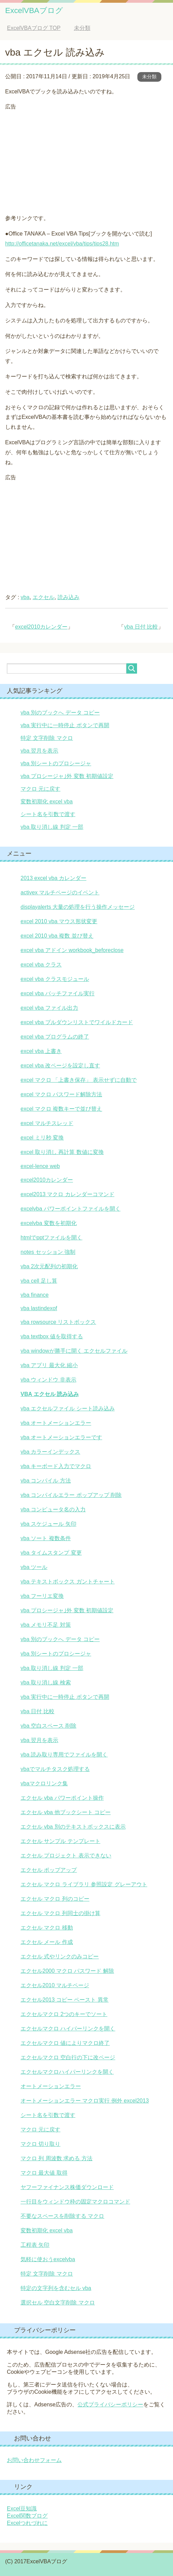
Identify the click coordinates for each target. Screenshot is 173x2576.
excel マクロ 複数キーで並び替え (61, 1109)
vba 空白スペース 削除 (48, 1726)
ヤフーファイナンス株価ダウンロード (67, 2187)
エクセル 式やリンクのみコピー (60, 1956)
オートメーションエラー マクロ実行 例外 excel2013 (85, 2101)
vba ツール (34, 1567)
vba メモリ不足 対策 (46, 1625)
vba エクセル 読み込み (50, 1394)
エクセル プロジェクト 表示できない (66, 1855)
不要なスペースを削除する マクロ (62, 2216)
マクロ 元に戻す (40, 789)
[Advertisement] (86, 160)
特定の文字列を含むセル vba (56, 2288)
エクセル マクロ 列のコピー (55, 1899)
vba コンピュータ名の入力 (53, 1509)
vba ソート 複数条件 (46, 1538)
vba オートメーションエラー (56, 1423)
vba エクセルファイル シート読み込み (68, 1408)
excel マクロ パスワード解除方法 (61, 1094)
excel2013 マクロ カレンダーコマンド (67, 1194)
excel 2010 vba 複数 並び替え (57, 936)
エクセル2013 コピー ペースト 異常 (65, 2000)
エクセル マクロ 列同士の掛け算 (60, 1913)
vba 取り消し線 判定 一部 (52, 827)
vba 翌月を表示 (39, 751)
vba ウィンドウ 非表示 (48, 1380)
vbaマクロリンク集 (44, 1783)
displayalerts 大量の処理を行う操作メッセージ (78, 907)
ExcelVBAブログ (34, 10)
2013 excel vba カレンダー (53, 878)
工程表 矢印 (35, 2245)
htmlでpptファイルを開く (51, 1237)
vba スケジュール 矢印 (48, 1524)
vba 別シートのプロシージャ (56, 763)
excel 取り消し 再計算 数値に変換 (62, 1152)
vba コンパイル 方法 (46, 1481)
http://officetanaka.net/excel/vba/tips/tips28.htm (62, 244)
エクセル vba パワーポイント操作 (62, 1798)
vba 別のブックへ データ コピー (60, 712)
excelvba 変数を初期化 (49, 1223)
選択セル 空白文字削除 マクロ (58, 2302)
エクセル (43, 597)
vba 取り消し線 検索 (46, 1682)
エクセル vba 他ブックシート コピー (66, 1812)
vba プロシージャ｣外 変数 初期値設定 (67, 776)
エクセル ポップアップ (49, 1870)
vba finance (35, 1295)
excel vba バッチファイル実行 (58, 993)
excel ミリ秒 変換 (42, 1138)
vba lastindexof (39, 1308)
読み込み (68, 597)
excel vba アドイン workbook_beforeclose (72, 950)
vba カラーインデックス (50, 1452)
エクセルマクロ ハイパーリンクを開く (68, 2028)
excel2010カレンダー (41, 627)
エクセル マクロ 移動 (47, 1928)
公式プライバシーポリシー (110, 2404)
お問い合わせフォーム (34, 2460)
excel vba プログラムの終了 (55, 1037)
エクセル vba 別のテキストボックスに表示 (73, 1827)
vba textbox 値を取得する (52, 1336)
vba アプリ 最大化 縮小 (49, 1365)
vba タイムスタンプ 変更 (51, 1553)
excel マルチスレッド (47, 1123)
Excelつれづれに (27, 2523)
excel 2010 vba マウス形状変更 (59, 921)
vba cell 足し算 (39, 1281)
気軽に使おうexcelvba (48, 2259)
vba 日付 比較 (141, 627)
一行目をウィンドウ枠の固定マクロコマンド (75, 2202)
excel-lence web (40, 1166)
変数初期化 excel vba (47, 801)
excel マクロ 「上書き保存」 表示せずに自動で (79, 1080)
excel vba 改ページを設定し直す (60, 1065)
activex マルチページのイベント (60, 892)
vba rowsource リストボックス (58, 1322)
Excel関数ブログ (27, 2516)
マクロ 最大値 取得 (44, 2173)
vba (25, 597)
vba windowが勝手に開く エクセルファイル (74, 1351)
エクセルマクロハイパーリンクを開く (67, 2072)
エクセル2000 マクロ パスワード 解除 (67, 1971)
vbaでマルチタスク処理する (55, 1769)
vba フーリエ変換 (42, 1596)
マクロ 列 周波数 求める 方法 (56, 2158)
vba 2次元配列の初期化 (49, 1266)
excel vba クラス (41, 965)
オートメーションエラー (51, 2086)
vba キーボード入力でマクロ (56, 1466)
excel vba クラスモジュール (55, 979)
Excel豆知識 (22, 2508)
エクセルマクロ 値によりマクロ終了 (65, 2043)
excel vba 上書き (41, 1051)
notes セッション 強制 (48, 1252)
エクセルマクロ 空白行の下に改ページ (68, 2057)
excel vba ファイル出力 (49, 1008)
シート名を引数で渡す (48, 814)
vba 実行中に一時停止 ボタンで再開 (65, 725)
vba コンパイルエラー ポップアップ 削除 (71, 1495)
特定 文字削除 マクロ (47, 738)
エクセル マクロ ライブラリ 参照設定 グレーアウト (84, 1884)
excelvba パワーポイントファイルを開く (71, 1209)
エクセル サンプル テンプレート (60, 1841)
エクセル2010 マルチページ (55, 1985)
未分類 (149, 76)
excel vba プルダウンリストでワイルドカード (77, 1022)
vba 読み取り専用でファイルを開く (64, 1755)
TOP (33, 28)
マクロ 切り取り (40, 2144)
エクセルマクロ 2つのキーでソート (64, 2014)
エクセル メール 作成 (47, 1942)
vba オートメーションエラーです (61, 1437)
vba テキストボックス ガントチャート (68, 1581)
